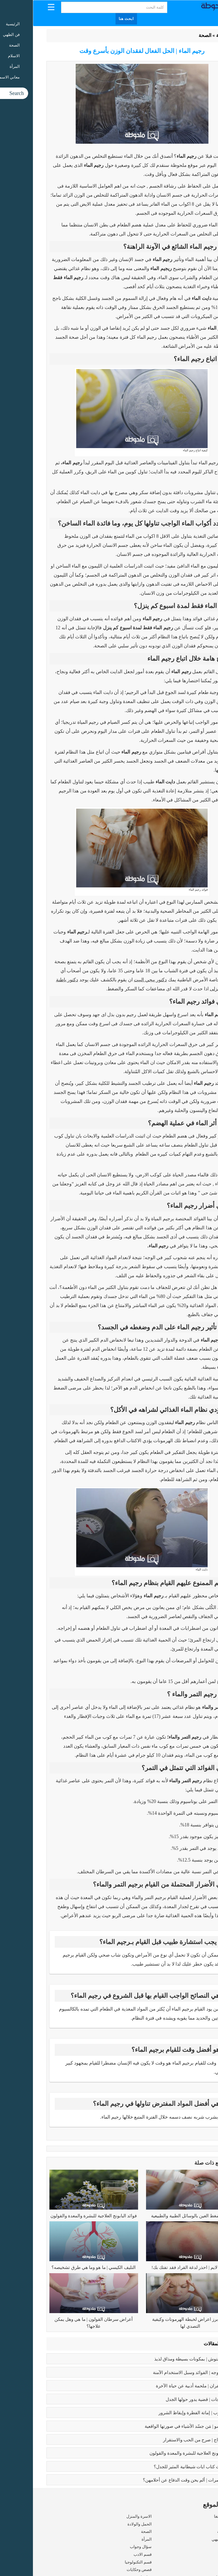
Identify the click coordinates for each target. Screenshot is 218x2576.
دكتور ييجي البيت (117, 979)
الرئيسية (191, 35)
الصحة (172, 35)
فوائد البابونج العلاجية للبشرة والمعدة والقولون (61, 2215)
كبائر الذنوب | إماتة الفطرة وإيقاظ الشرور (164, 2412)
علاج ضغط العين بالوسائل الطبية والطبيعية (157, 2215)
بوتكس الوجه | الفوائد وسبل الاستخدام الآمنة (161, 2372)
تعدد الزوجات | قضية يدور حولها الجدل (168, 2399)
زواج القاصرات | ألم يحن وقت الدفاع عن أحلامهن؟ (156, 2480)
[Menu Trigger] (18, 7)
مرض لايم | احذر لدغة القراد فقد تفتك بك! (157, 2267)
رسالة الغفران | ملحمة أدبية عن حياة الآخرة (163, 2385)
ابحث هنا (93, 19)
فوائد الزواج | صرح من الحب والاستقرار (166, 2439)
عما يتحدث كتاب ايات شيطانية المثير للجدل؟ (162, 2466)
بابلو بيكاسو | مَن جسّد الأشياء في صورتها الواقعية (157, 2426)
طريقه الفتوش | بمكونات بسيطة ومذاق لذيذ (162, 2359)
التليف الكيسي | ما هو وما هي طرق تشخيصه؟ (60, 2267)
